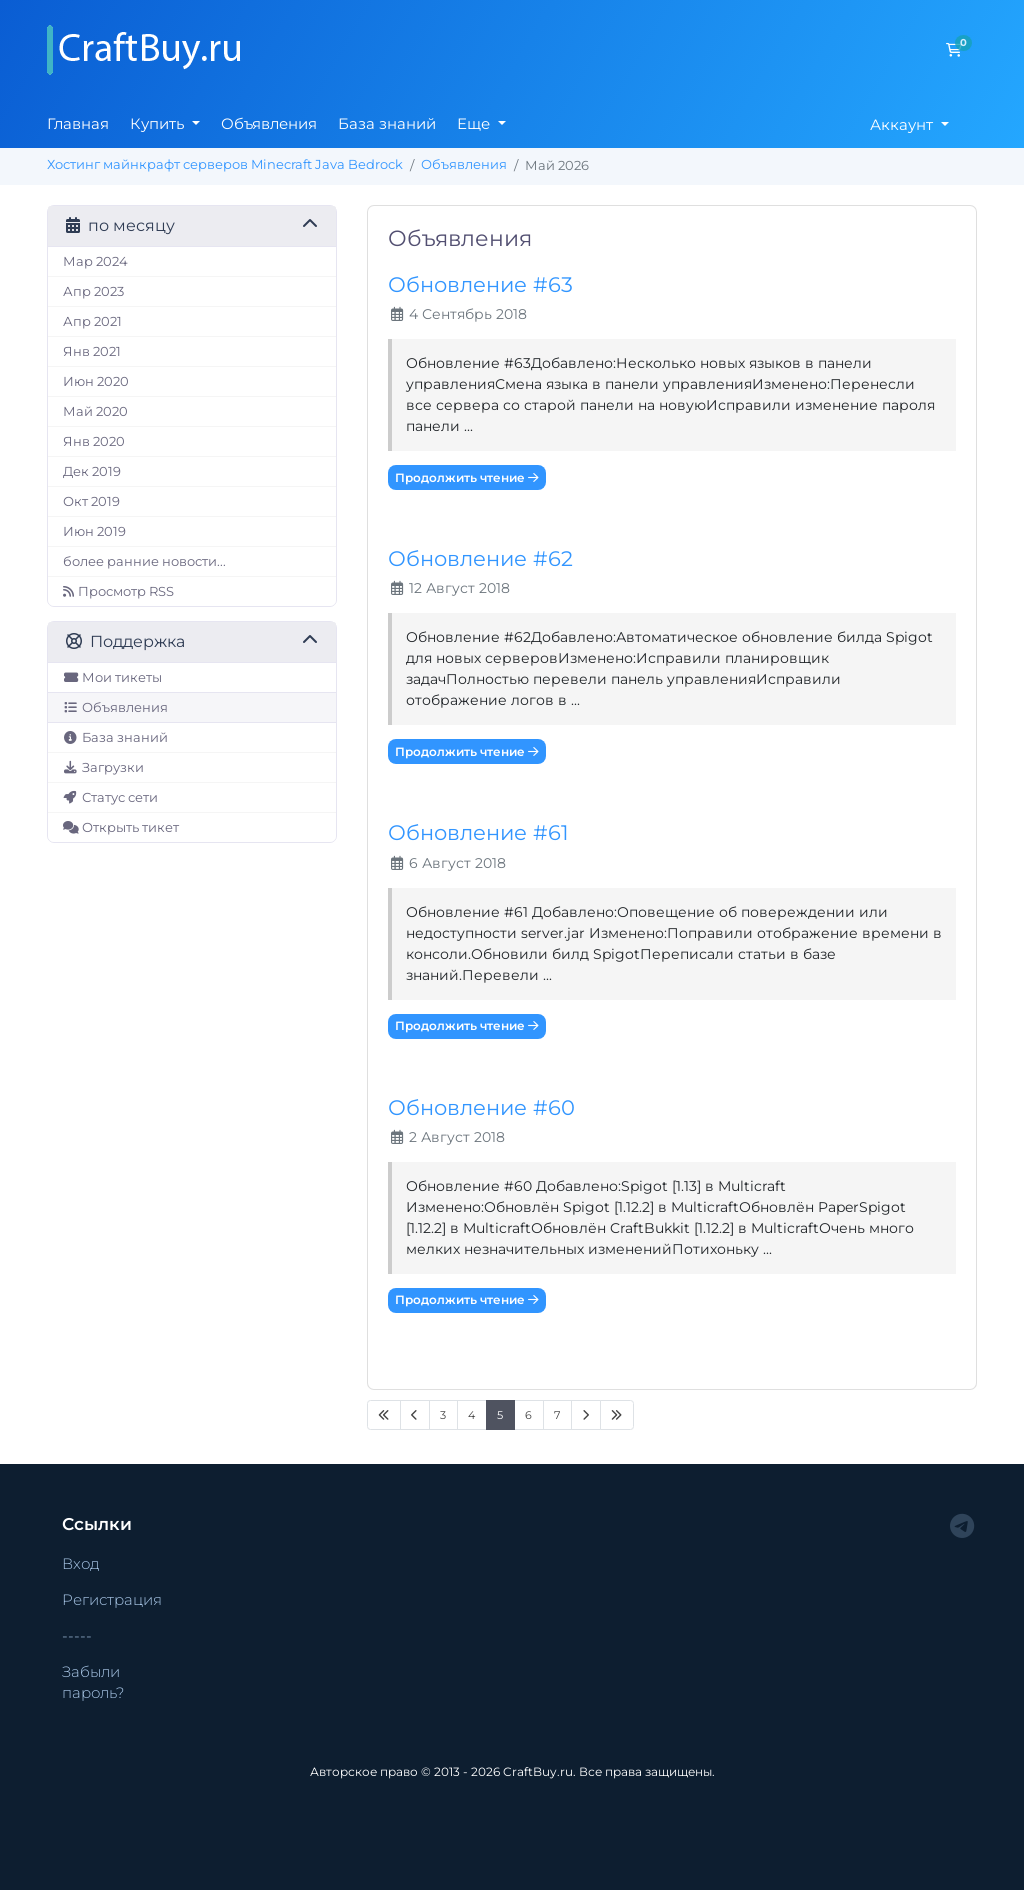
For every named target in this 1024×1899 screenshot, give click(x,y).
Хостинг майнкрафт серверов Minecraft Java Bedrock (225, 164)
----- (77, 1635)
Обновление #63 (480, 284)
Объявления (269, 123)
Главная (78, 123)
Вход (81, 1563)
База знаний (387, 123)
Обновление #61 (478, 832)
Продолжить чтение (467, 477)
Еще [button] (475, 123)
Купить (159, 123)
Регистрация (112, 1599)
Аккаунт (903, 124)
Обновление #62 (480, 558)
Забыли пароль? (93, 1682)
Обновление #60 (481, 1107)
